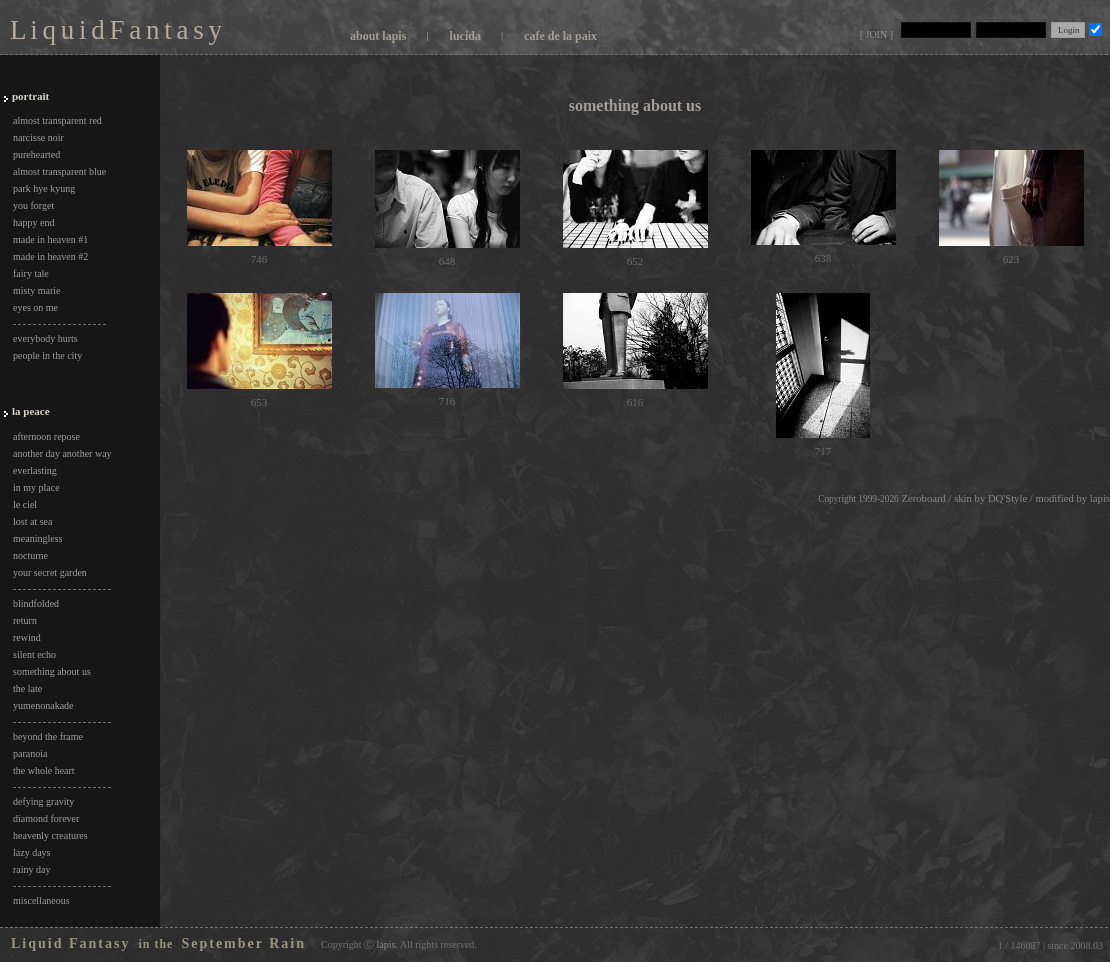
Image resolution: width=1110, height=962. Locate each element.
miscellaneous (41, 900)
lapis (1100, 498)
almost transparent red (57, 120)
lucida (465, 36)
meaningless (37, 538)
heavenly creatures (50, 835)
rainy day (32, 869)
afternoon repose (46, 436)
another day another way (62, 453)
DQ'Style (1007, 498)
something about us (52, 671)
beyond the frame (48, 736)
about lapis (378, 36)
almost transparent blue (59, 171)
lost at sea (32, 521)
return (25, 620)
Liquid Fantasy (70, 943)
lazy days (32, 852)
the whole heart (44, 770)
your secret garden (50, 572)
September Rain (243, 943)
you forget (33, 205)
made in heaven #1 (50, 239)
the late (27, 688)
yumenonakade (43, 705)
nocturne (30, 555)
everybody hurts (45, 338)
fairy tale (31, 273)
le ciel (25, 504)
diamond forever (46, 818)
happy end (33, 222)
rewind (27, 637)
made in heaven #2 (50, 256)
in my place (36, 487)
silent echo (34, 654)
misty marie (37, 290)
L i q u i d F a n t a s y (115, 30)
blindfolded (36, 603)
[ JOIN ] (876, 34)
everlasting (35, 470)
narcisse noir (38, 137)
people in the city (47, 355)
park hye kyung (44, 188)
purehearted (36, 154)
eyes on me (35, 307)
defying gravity (43, 801)
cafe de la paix (560, 36)
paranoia (30, 753)
